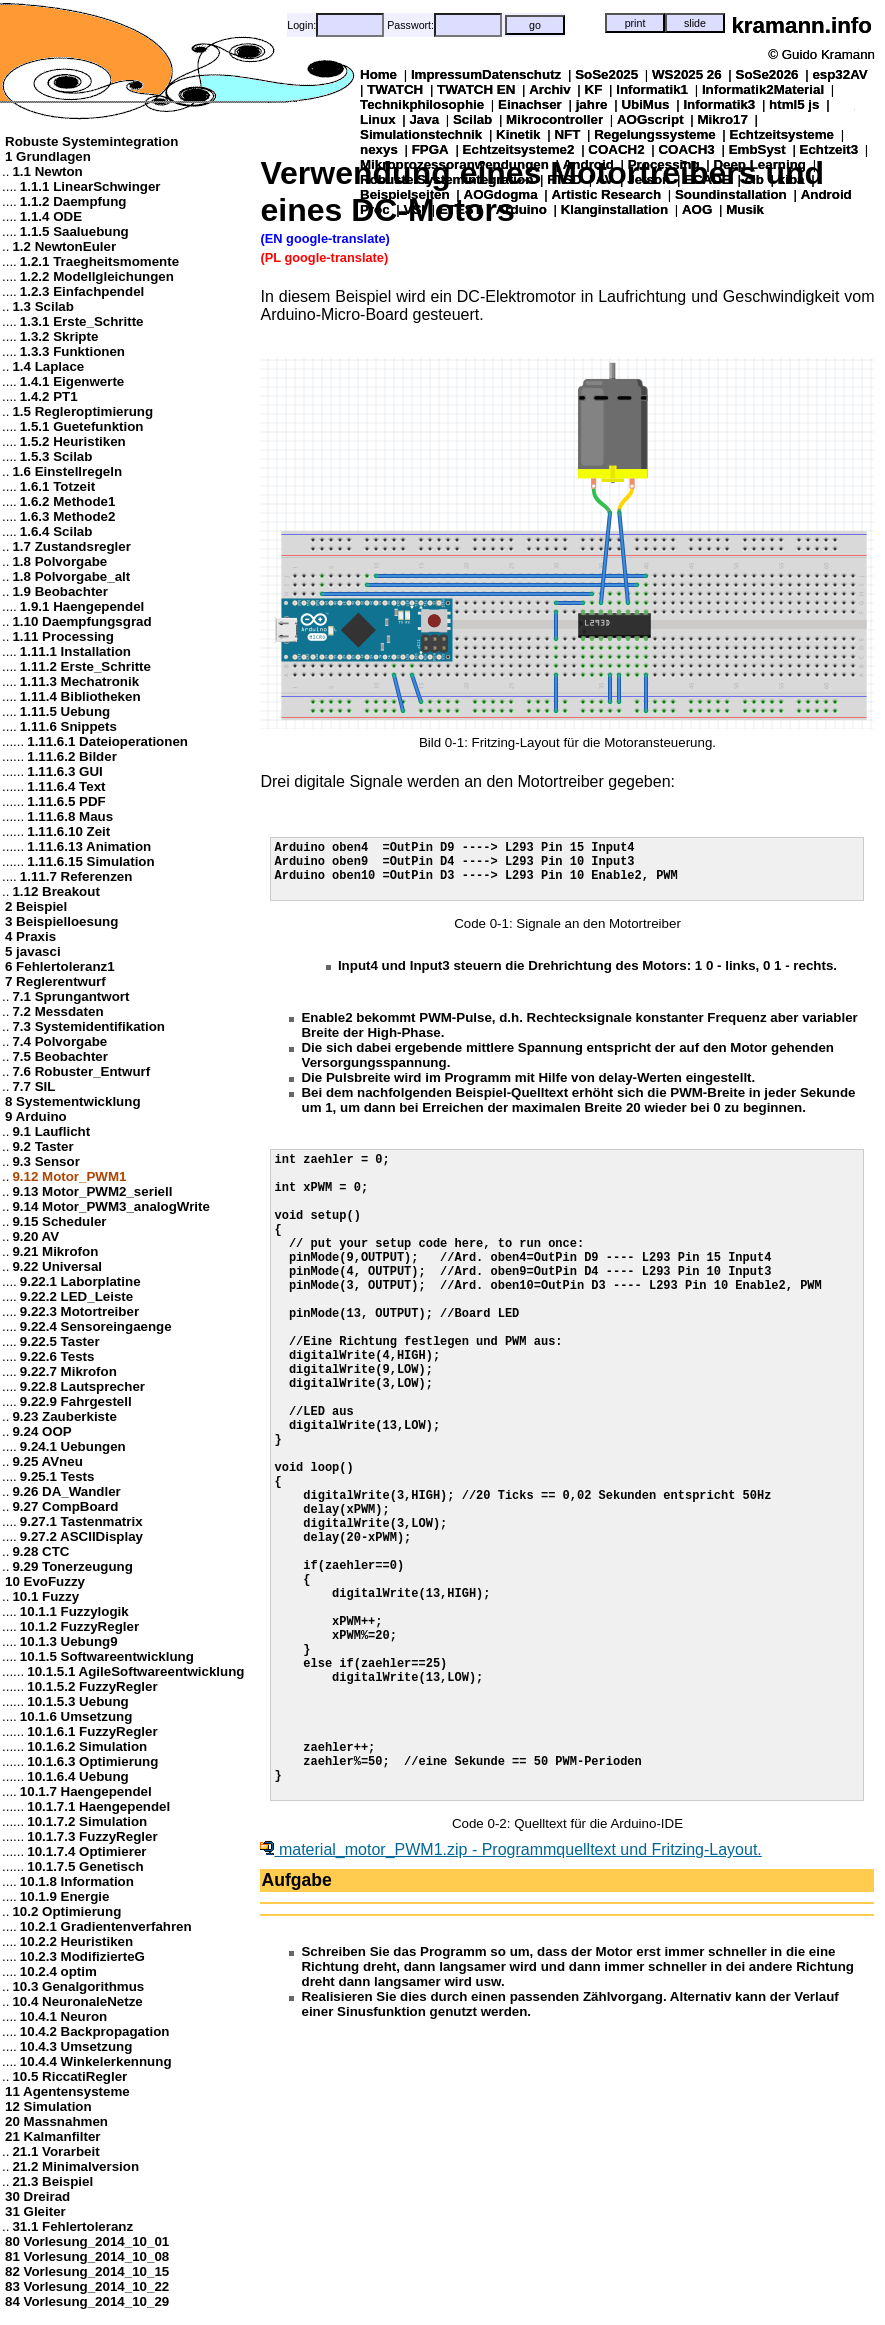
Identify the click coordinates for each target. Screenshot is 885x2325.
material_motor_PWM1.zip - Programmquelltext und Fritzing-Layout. (510, 1999)
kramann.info (801, 25)
